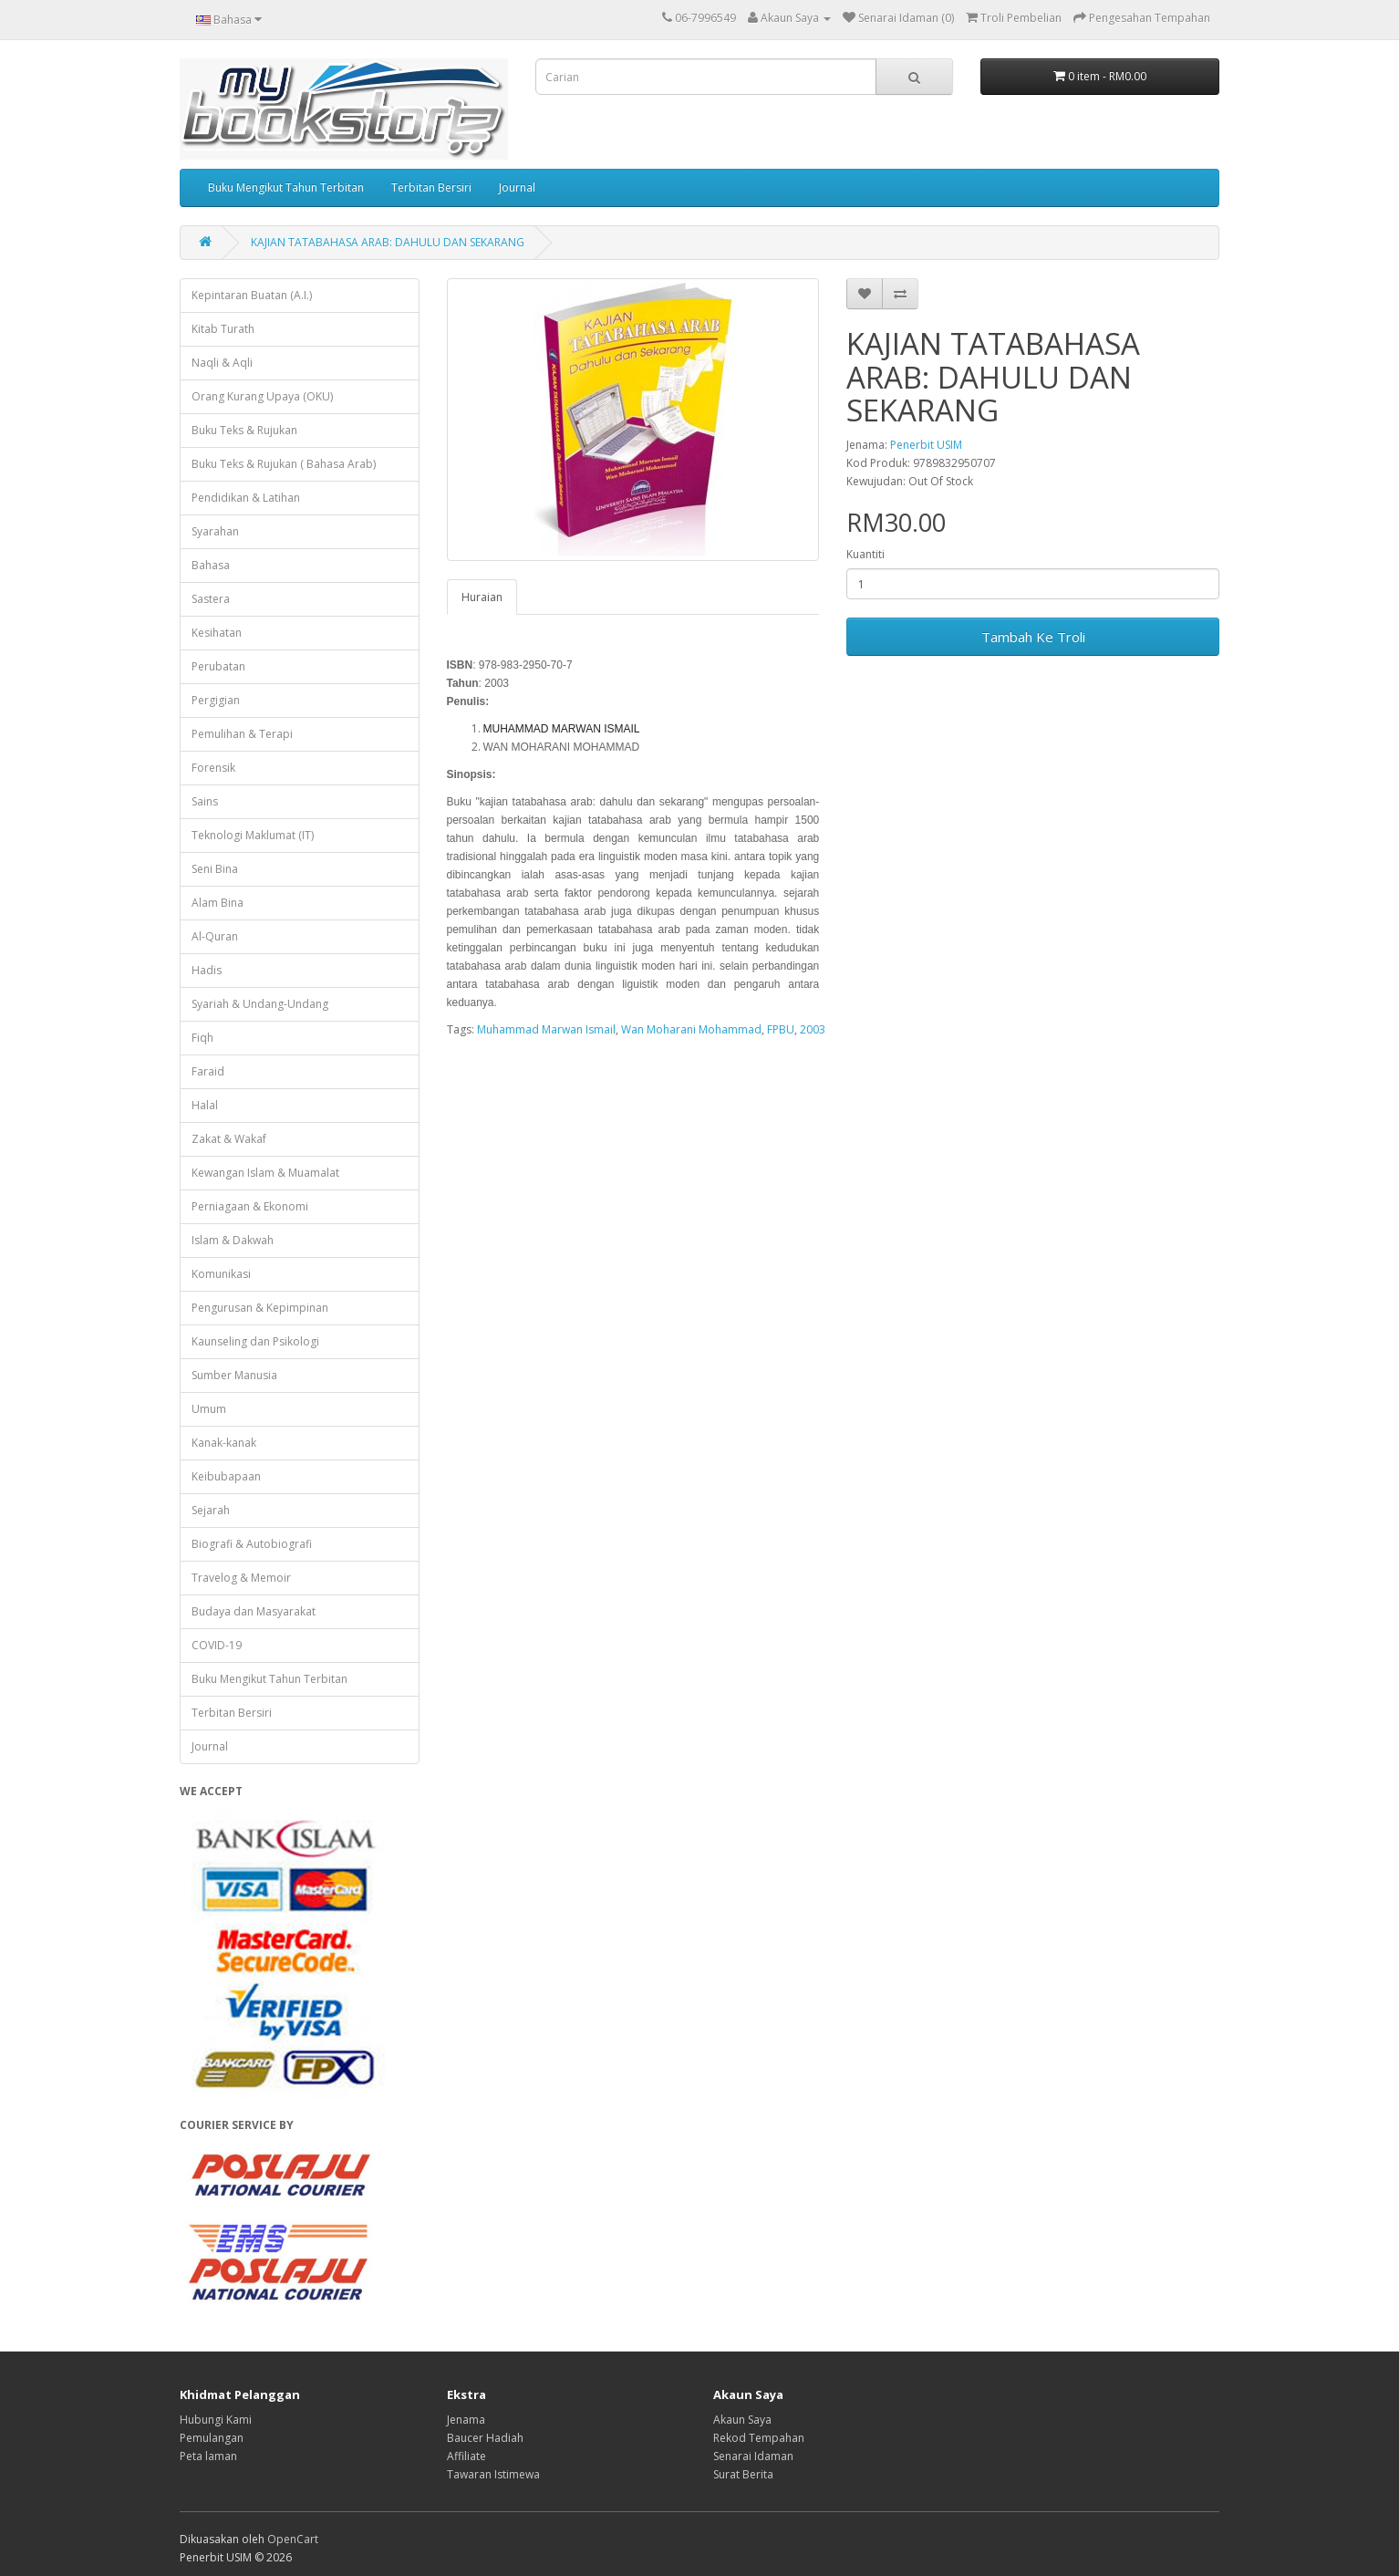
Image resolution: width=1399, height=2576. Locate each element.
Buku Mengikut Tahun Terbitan (286, 187)
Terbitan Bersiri (431, 187)
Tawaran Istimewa (493, 2474)
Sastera (211, 599)
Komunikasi (221, 1274)
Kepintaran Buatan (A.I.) (252, 295)
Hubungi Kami (216, 2419)
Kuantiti (865, 554)
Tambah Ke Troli (1033, 637)
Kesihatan (217, 632)
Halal (205, 1105)
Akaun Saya (742, 2419)
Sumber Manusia (234, 1375)
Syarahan (215, 531)
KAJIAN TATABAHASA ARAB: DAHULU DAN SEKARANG (387, 242)
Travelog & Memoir (241, 1577)
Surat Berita (743, 2474)
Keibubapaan (226, 1476)
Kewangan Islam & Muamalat (265, 1172)
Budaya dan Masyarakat (254, 1611)
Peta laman (208, 2456)
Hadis (207, 970)
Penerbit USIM (926, 444)
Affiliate (466, 2456)
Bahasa (211, 565)
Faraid (208, 1071)
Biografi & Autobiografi (252, 1544)
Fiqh (202, 1037)
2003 (812, 1029)
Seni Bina (215, 869)
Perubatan (218, 666)
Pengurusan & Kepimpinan (260, 1307)
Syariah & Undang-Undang (260, 1004)
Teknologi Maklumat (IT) (253, 835)
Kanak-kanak (224, 1442)
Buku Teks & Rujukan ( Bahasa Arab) (284, 464)
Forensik (213, 767)
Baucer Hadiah (485, 2438)
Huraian (482, 597)
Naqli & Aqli (222, 362)
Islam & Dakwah (233, 1240)
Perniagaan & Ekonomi (250, 1206)
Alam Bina (218, 902)
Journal (517, 187)
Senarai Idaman (753, 2456)
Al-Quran (215, 936)
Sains (205, 801)
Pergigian (216, 700)
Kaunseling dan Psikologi (255, 1341)
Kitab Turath (223, 329)
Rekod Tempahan (758, 2438)
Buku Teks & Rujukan (244, 430)
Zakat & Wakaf (229, 1139)
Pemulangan (212, 2438)
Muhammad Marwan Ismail (546, 1029)
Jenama (466, 2419)
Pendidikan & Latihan (246, 497)
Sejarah (211, 1510)
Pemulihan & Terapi (242, 734)
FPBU (780, 1029)
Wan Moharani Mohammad (691, 1029)
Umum (209, 1409)
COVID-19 (217, 1645)
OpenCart (292, 2539)
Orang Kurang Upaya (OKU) (262, 396)
